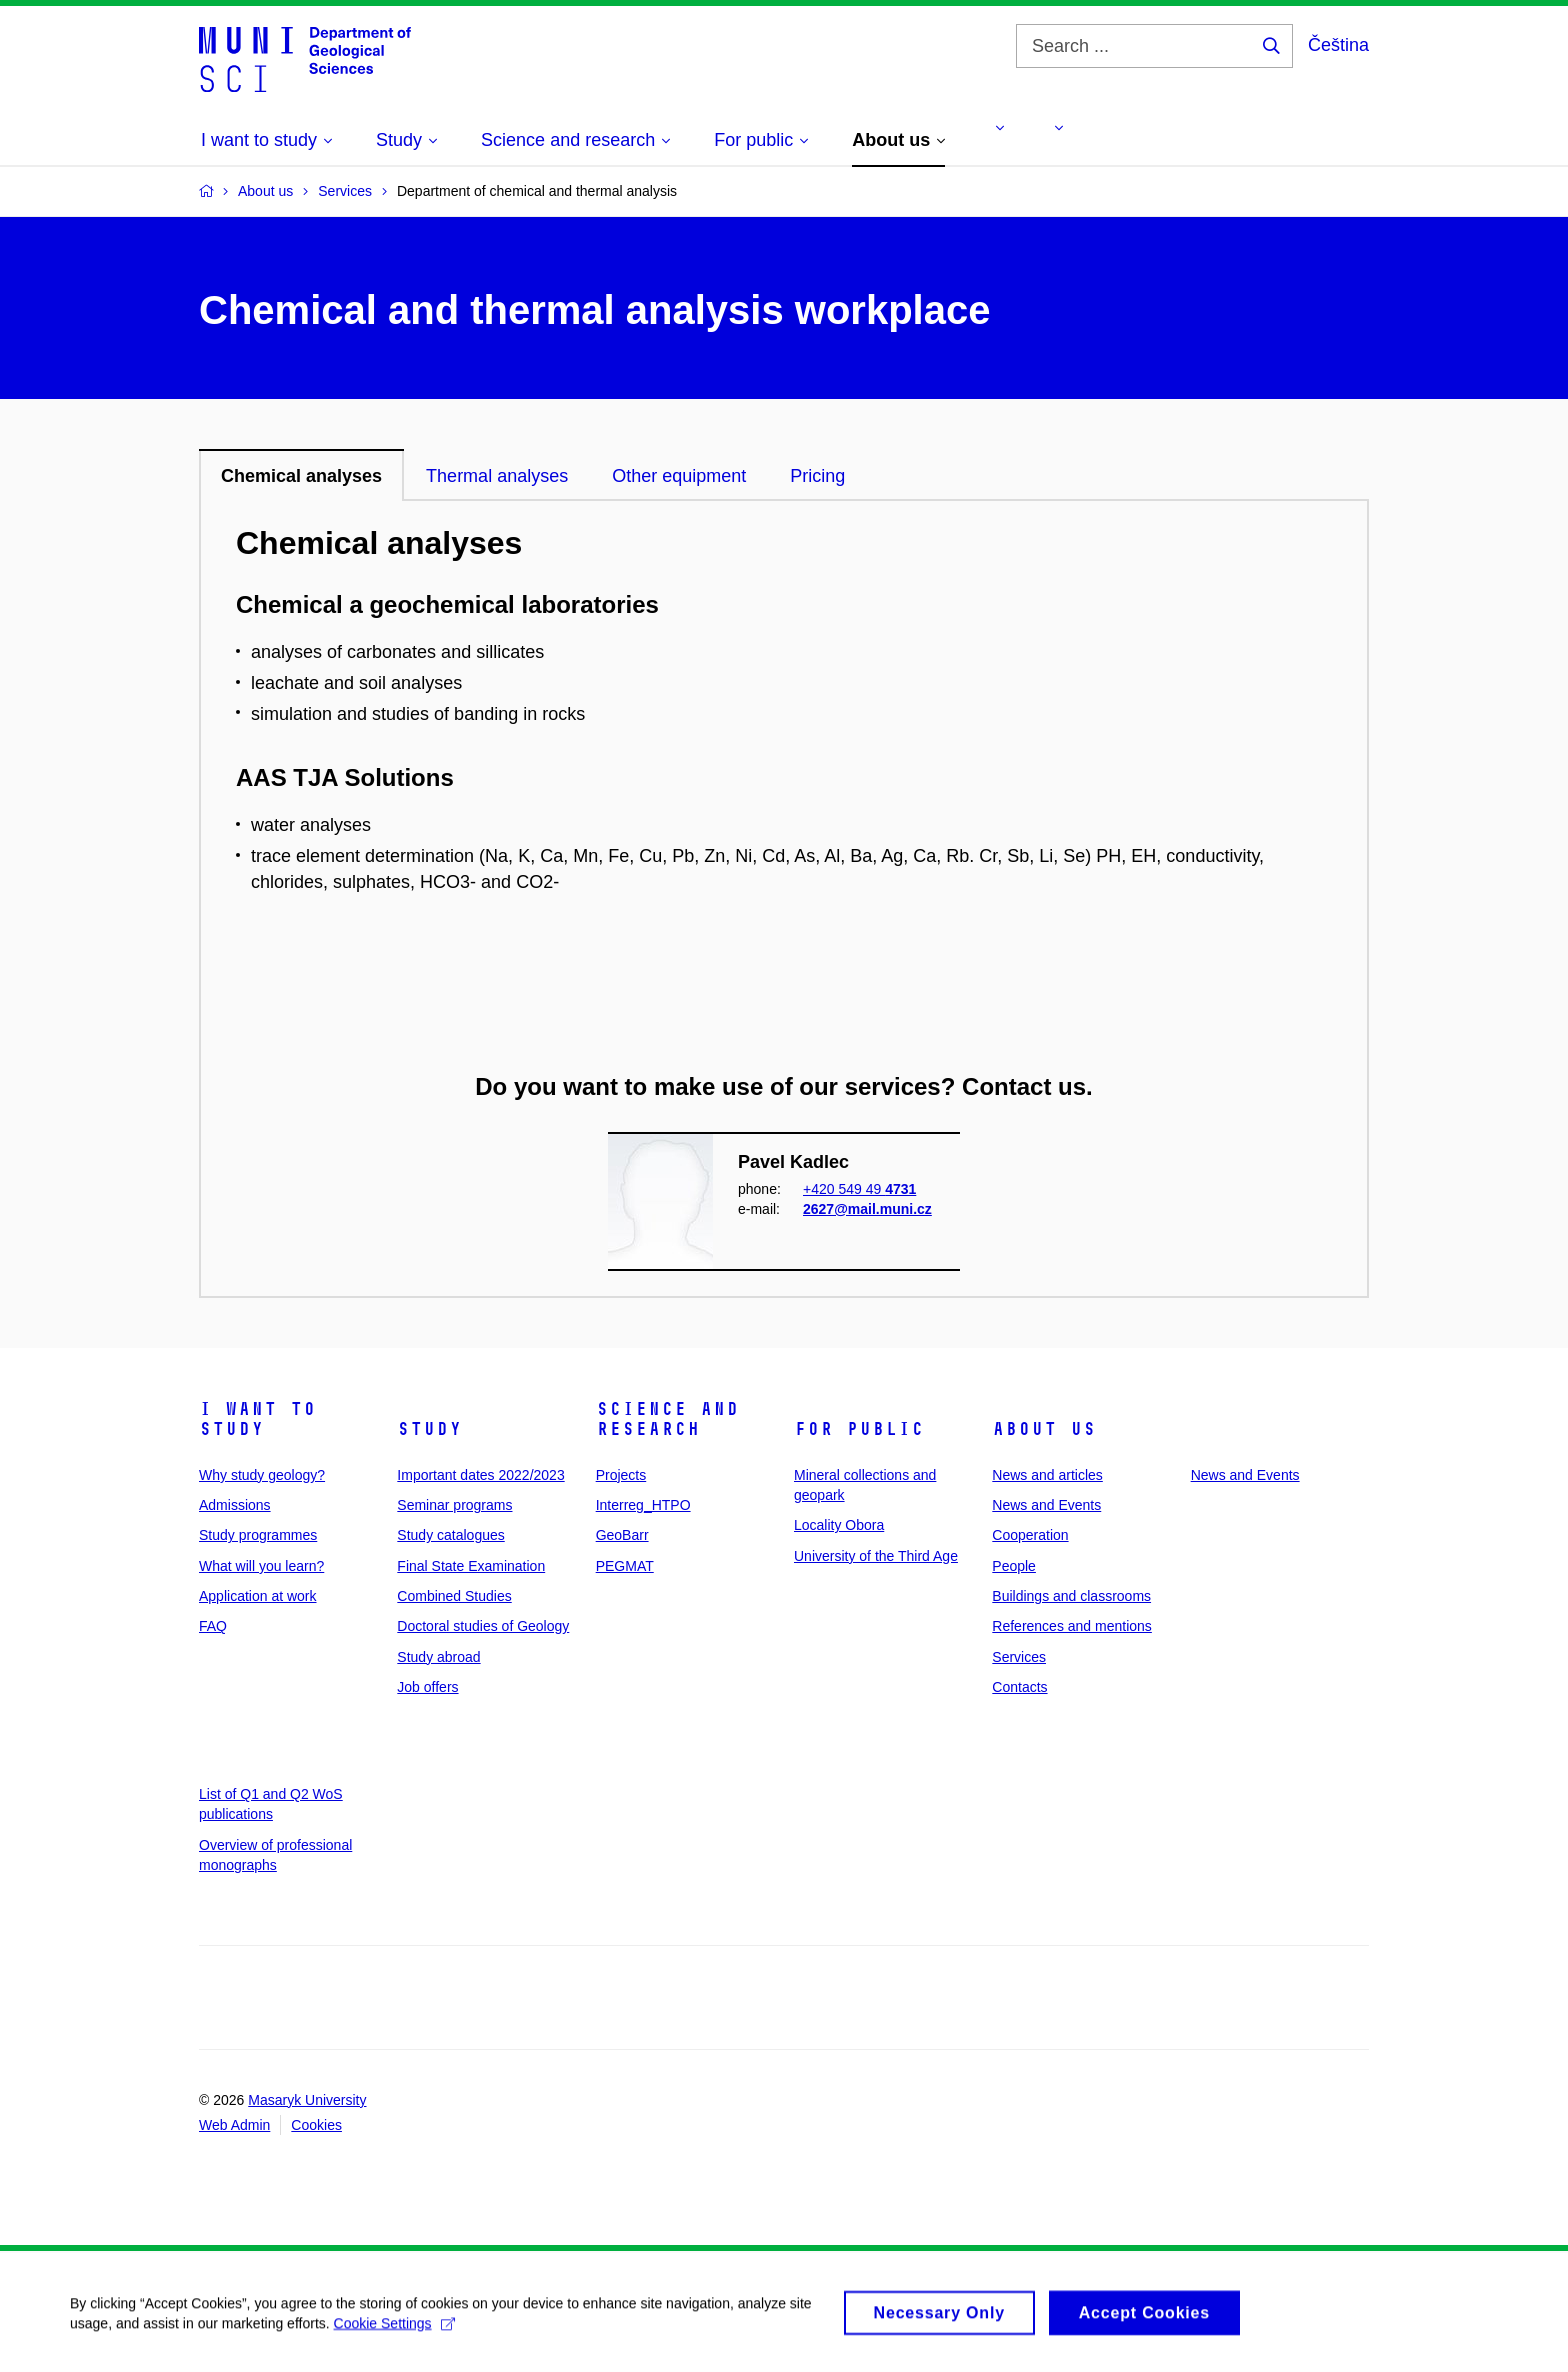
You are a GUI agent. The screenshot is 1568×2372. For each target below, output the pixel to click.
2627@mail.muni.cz (867, 1209)
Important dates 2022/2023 (480, 1475)
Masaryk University (307, 2100)
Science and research (667, 1419)
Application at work (258, 1596)
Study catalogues (450, 1535)
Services (1019, 1657)
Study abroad (438, 1657)
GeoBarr (622, 1535)
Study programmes (258, 1535)
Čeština (1338, 45)
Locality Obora (839, 1525)
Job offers (427, 1687)
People (1014, 1566)
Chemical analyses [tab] (301, 476)
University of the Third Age (876, 1556)
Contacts (1019, 1687)
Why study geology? (262, 1475)
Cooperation (1030, 1535)
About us (1044, 1429)
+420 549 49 (859, 1188)
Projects (621, 1475)
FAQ (213, 1626)
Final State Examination (471, 1566)
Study (429, 1429)
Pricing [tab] (817, 476)
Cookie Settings (394, 2339)
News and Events (1046, 1505)
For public (859, 1429)
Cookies (316, 2125)
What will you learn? (261, 1566)
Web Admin (234, 2125)
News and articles (1047, 1475)
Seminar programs (454, 1505)
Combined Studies (454, 1596)
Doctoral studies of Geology (483, 1626)
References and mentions (1072, 1626)
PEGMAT (625, 1566)
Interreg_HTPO (643, 1505)
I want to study (257, 1419)
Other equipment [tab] (679, 476)
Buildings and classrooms (1071, 1596)
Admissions (235, 1505)
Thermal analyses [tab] (497, 476)
